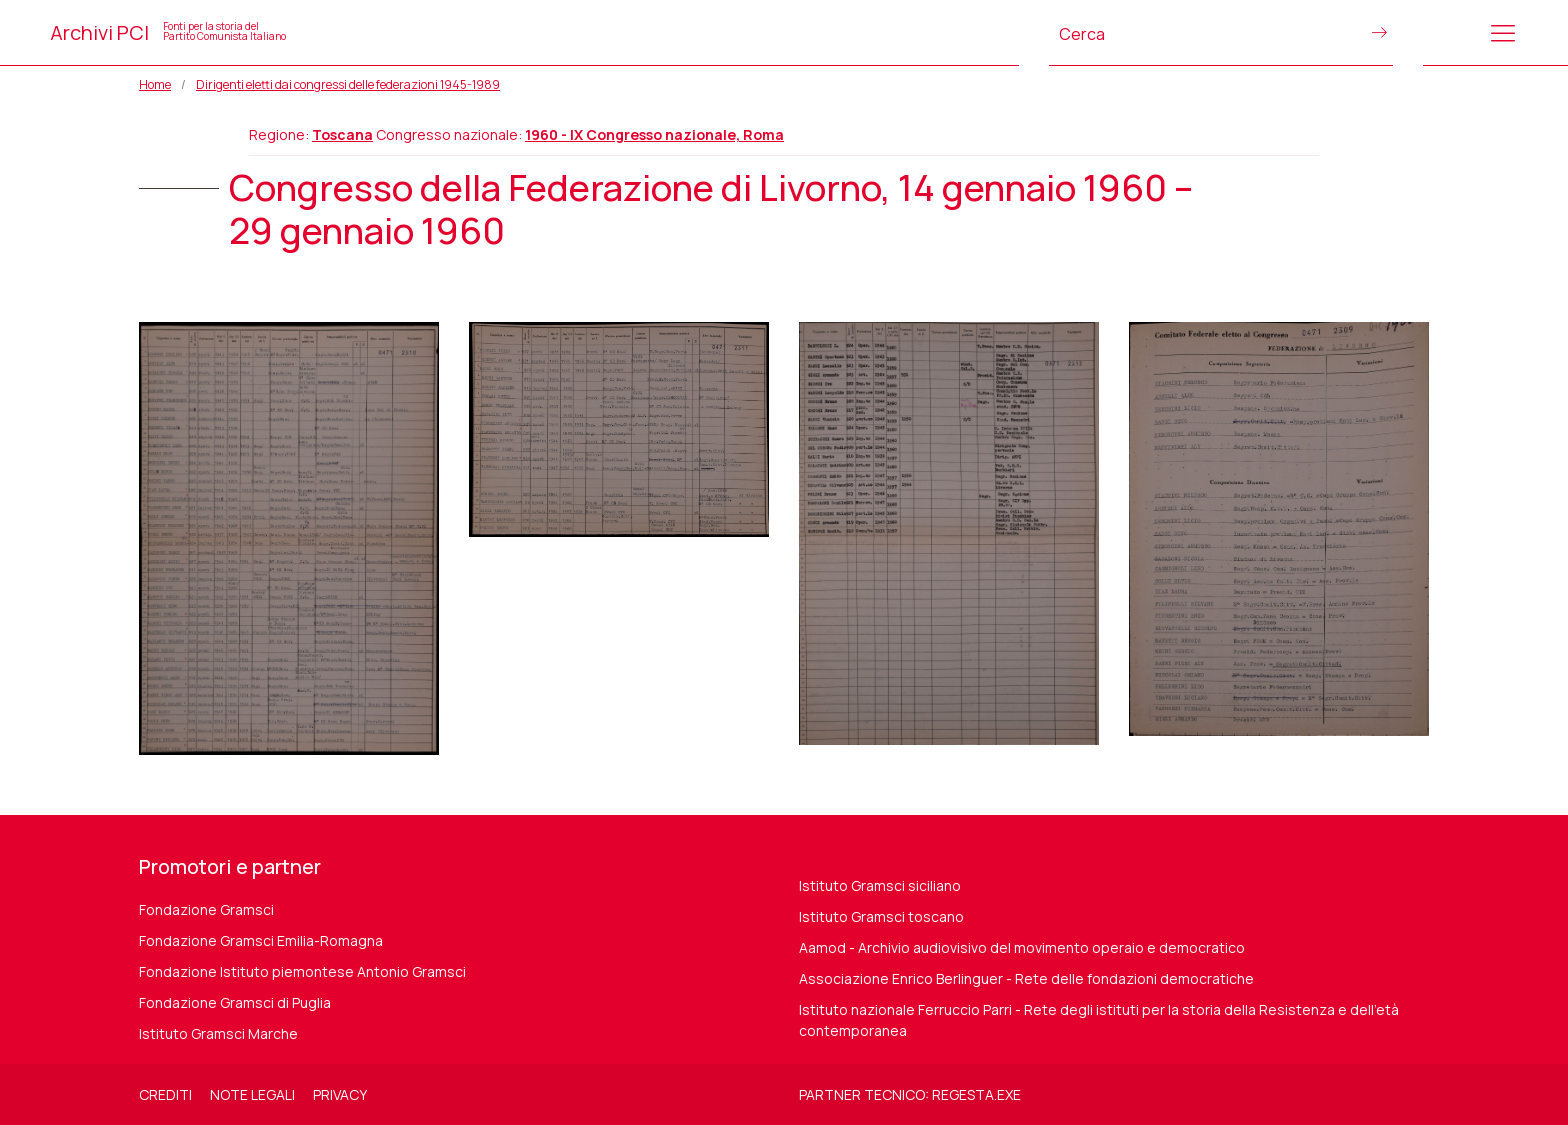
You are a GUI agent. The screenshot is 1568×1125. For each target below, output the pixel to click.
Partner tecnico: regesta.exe (910, 1094)
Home (155, 84)
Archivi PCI (168, 32)
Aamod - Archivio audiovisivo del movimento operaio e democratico (1022, 947)
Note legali (252, 1094)
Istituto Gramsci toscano (881, 916)
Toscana (342, 134)
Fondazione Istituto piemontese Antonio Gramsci (302, 971)
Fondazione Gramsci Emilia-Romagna (261, 940)
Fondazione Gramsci (206, 909)
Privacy (340, 1094)
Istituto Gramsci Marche (218, 1033)
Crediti (165, 1094)
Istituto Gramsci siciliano (880, 885)
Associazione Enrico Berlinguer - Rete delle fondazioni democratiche (1026, 978)
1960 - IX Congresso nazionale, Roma (654, 134)
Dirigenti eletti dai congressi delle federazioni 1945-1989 (348, 84)
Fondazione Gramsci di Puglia (235, 1002)
